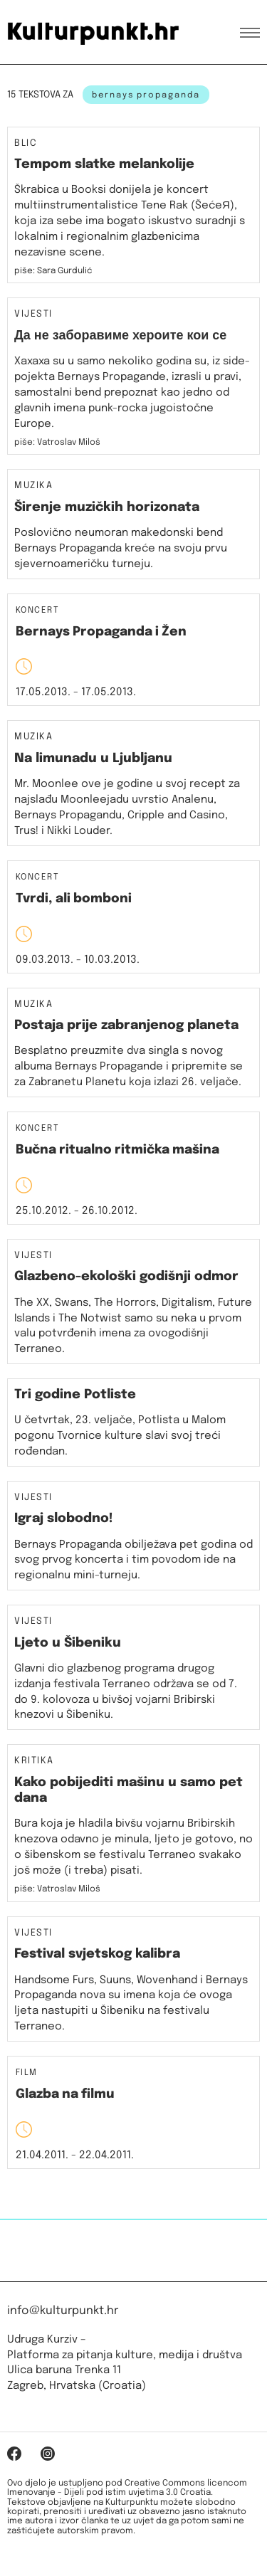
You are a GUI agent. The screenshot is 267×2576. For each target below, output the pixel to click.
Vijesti (33, 314)
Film (27, 2073)
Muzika (33, 486)
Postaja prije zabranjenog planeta (126, 1025)
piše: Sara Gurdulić (53, 271)
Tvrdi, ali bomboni (74, 898)
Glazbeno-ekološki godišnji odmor (126, 1276)
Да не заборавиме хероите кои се (120, 335)
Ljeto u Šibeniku (67, 1643)
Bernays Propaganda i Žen (101, 631)
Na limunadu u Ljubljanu (93, 758)
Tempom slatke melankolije (104, 164)
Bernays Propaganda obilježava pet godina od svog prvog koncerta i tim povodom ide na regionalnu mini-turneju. (133, 1560)
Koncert (37, 611)
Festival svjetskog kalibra (97, 1954)
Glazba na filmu (65, 2094)
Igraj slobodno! (63, 1518)
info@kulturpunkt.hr (62, 2311)
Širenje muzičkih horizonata (106, 507)
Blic (25, 143)
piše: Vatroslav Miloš (57, 1889)
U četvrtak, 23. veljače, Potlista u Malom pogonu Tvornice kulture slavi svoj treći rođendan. (120, 1436)
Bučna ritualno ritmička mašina (117, 1150)
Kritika (34, 1761)
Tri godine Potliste (75, 1394)
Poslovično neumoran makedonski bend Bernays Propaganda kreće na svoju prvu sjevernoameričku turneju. (120, 548)
